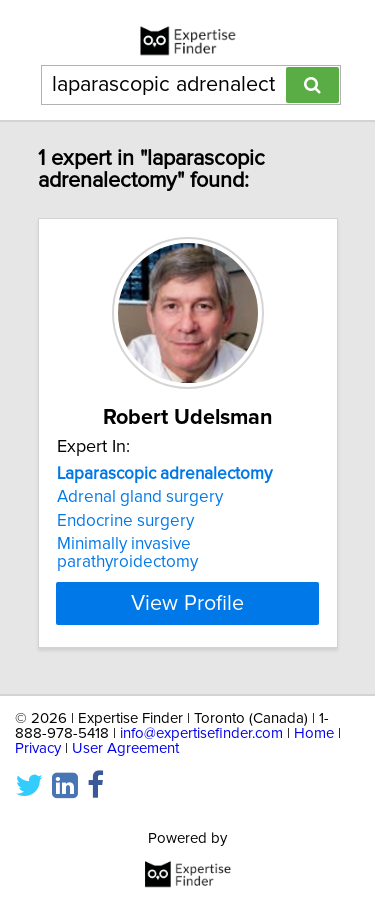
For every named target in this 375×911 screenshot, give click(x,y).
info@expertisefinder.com (201, 733)
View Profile (187, 603)
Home (314, 733)
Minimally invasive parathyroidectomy (127, 553)
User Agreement (125, 748)
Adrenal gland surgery (140, 497)
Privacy (38, 748)
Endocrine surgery (125, 521)
